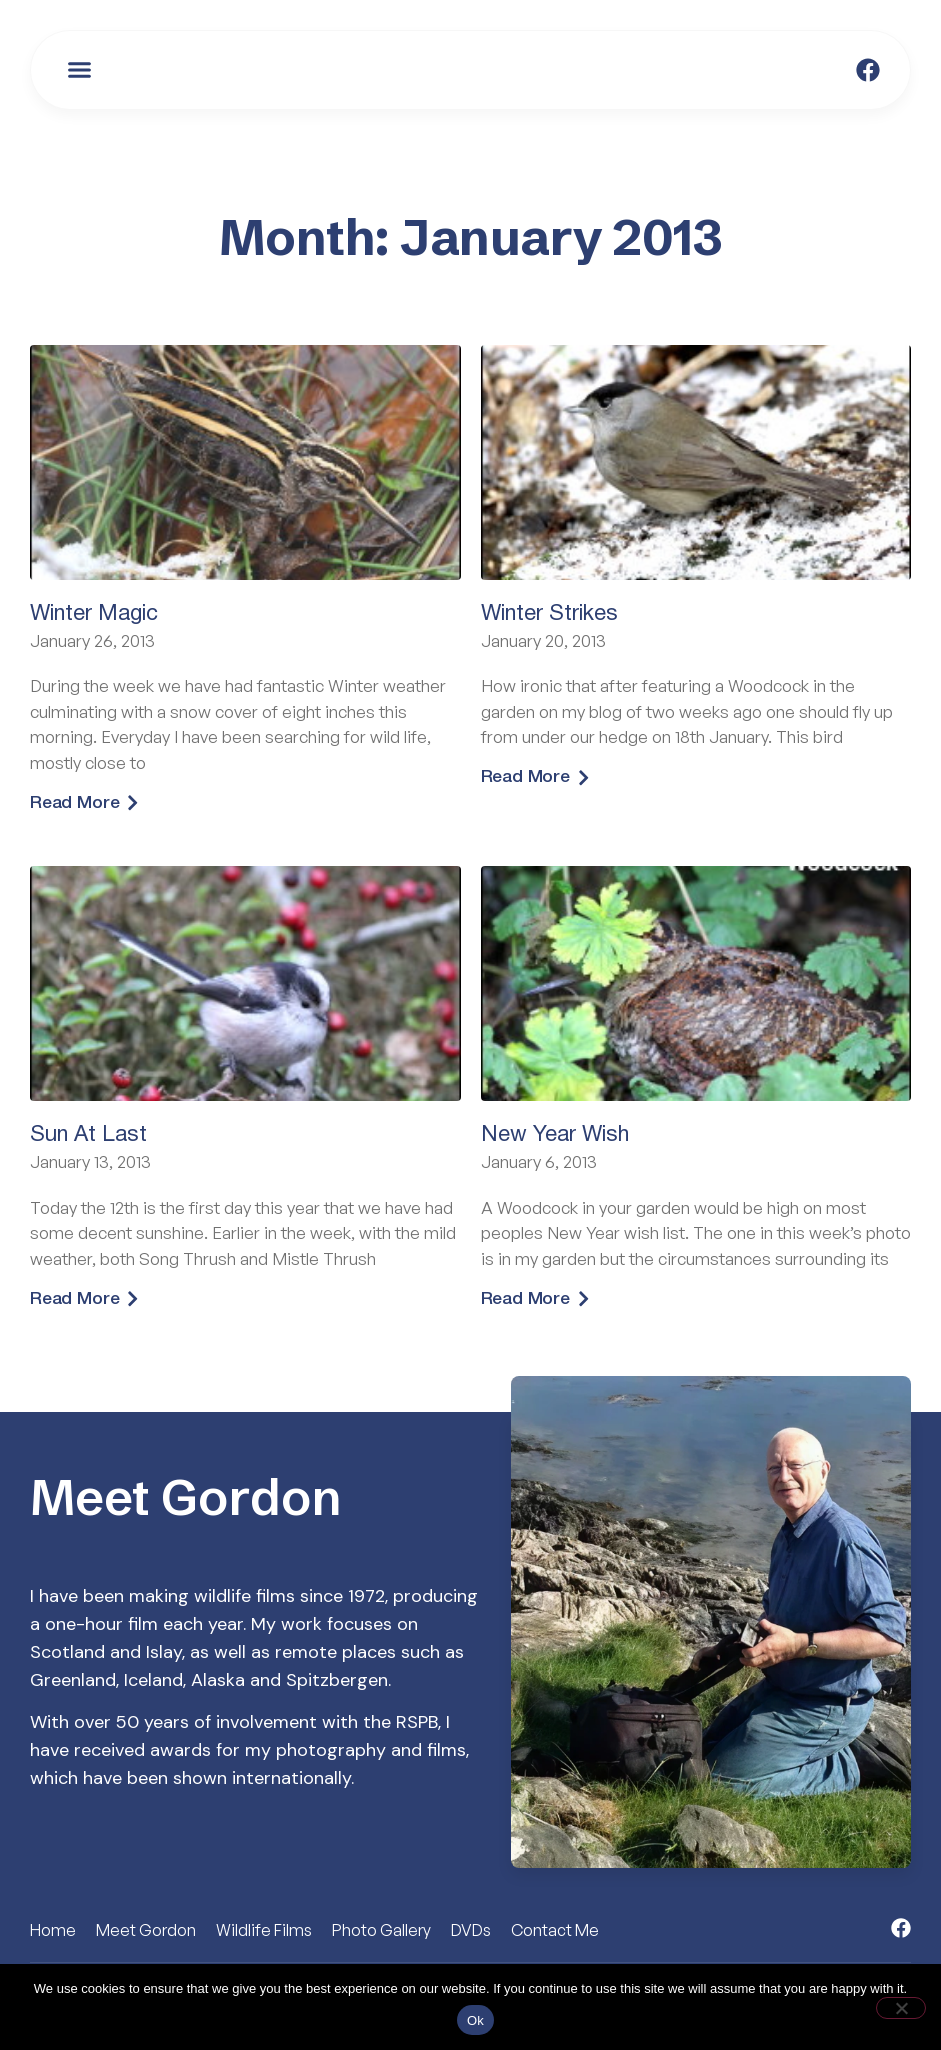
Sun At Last (88, 1136)
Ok (475, 2020)
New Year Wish (555, 1136)
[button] (80, 70)
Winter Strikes (549, 614)
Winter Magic (94, 614)
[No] (901, 2008)
